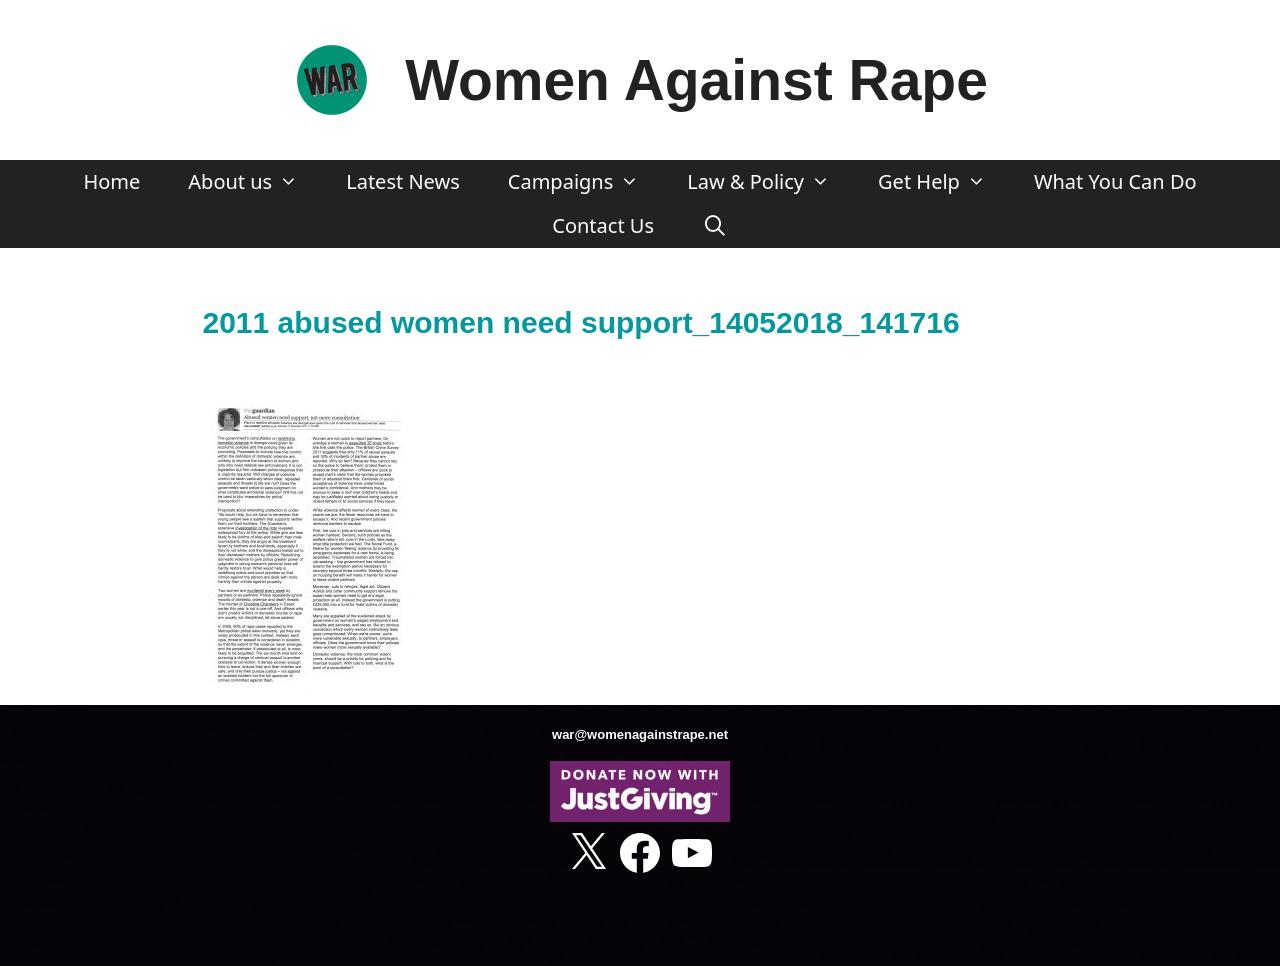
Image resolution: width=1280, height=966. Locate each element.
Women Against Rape (696, 80)
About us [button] (255, 182)
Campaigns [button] (585, 182)
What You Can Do (1115, 181)
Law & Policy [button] (770, 182)
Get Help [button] (944, 182)
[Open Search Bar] (715, 226)
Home (111, 181)
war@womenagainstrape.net (640, 734)
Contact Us (603, 225)
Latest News (403, 181)
